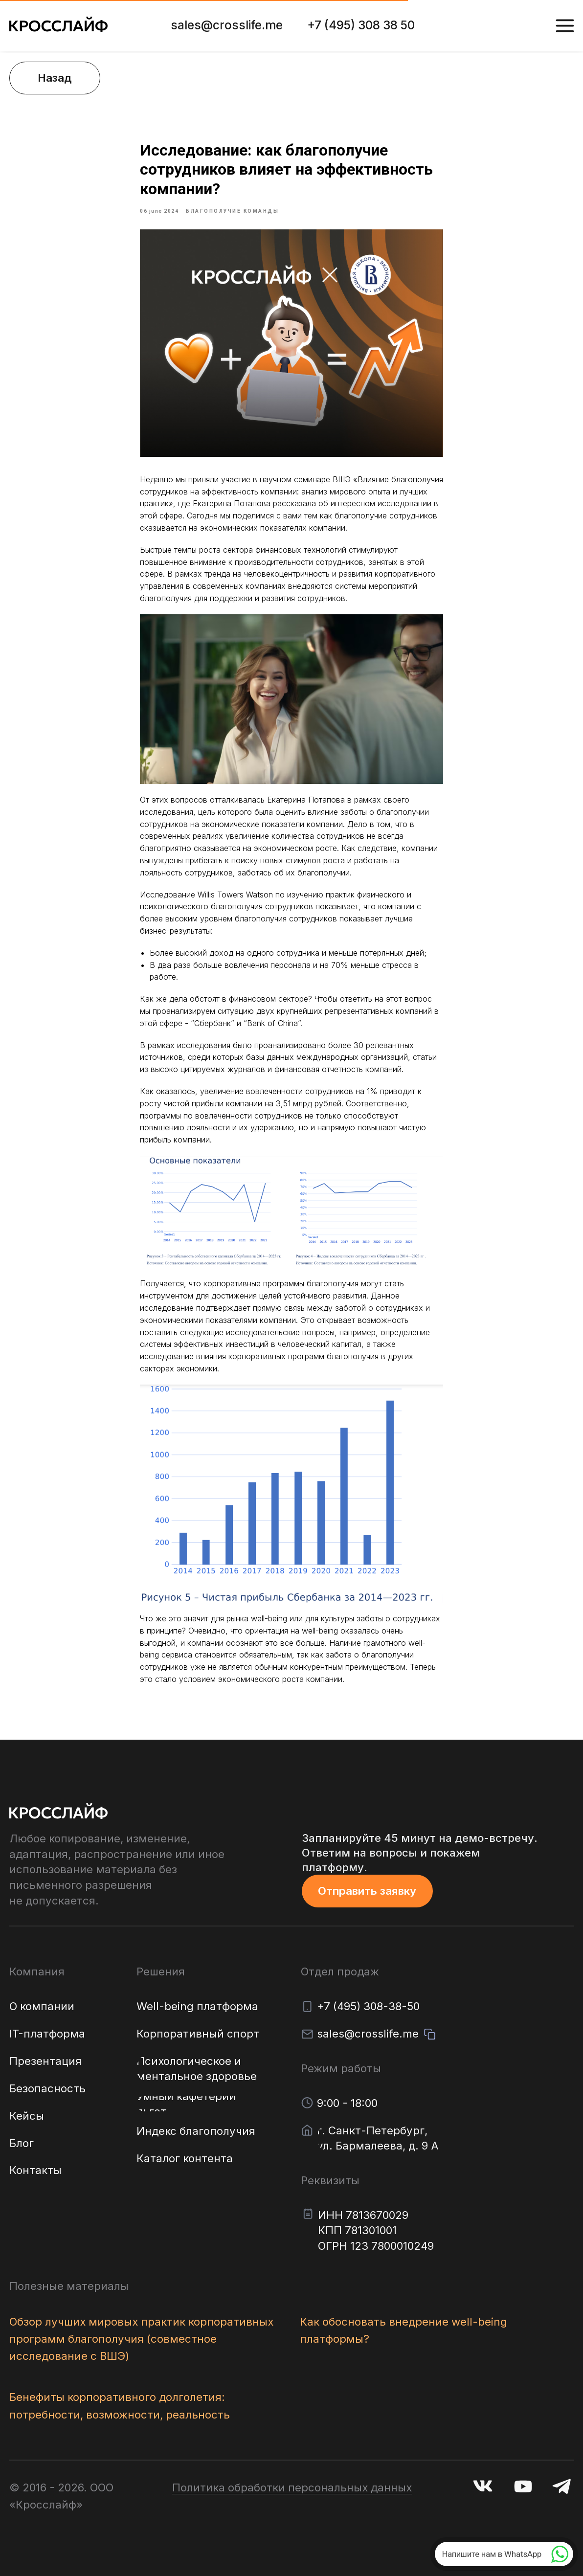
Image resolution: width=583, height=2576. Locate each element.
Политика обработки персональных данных (292, 2487)
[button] (367, 1891)
